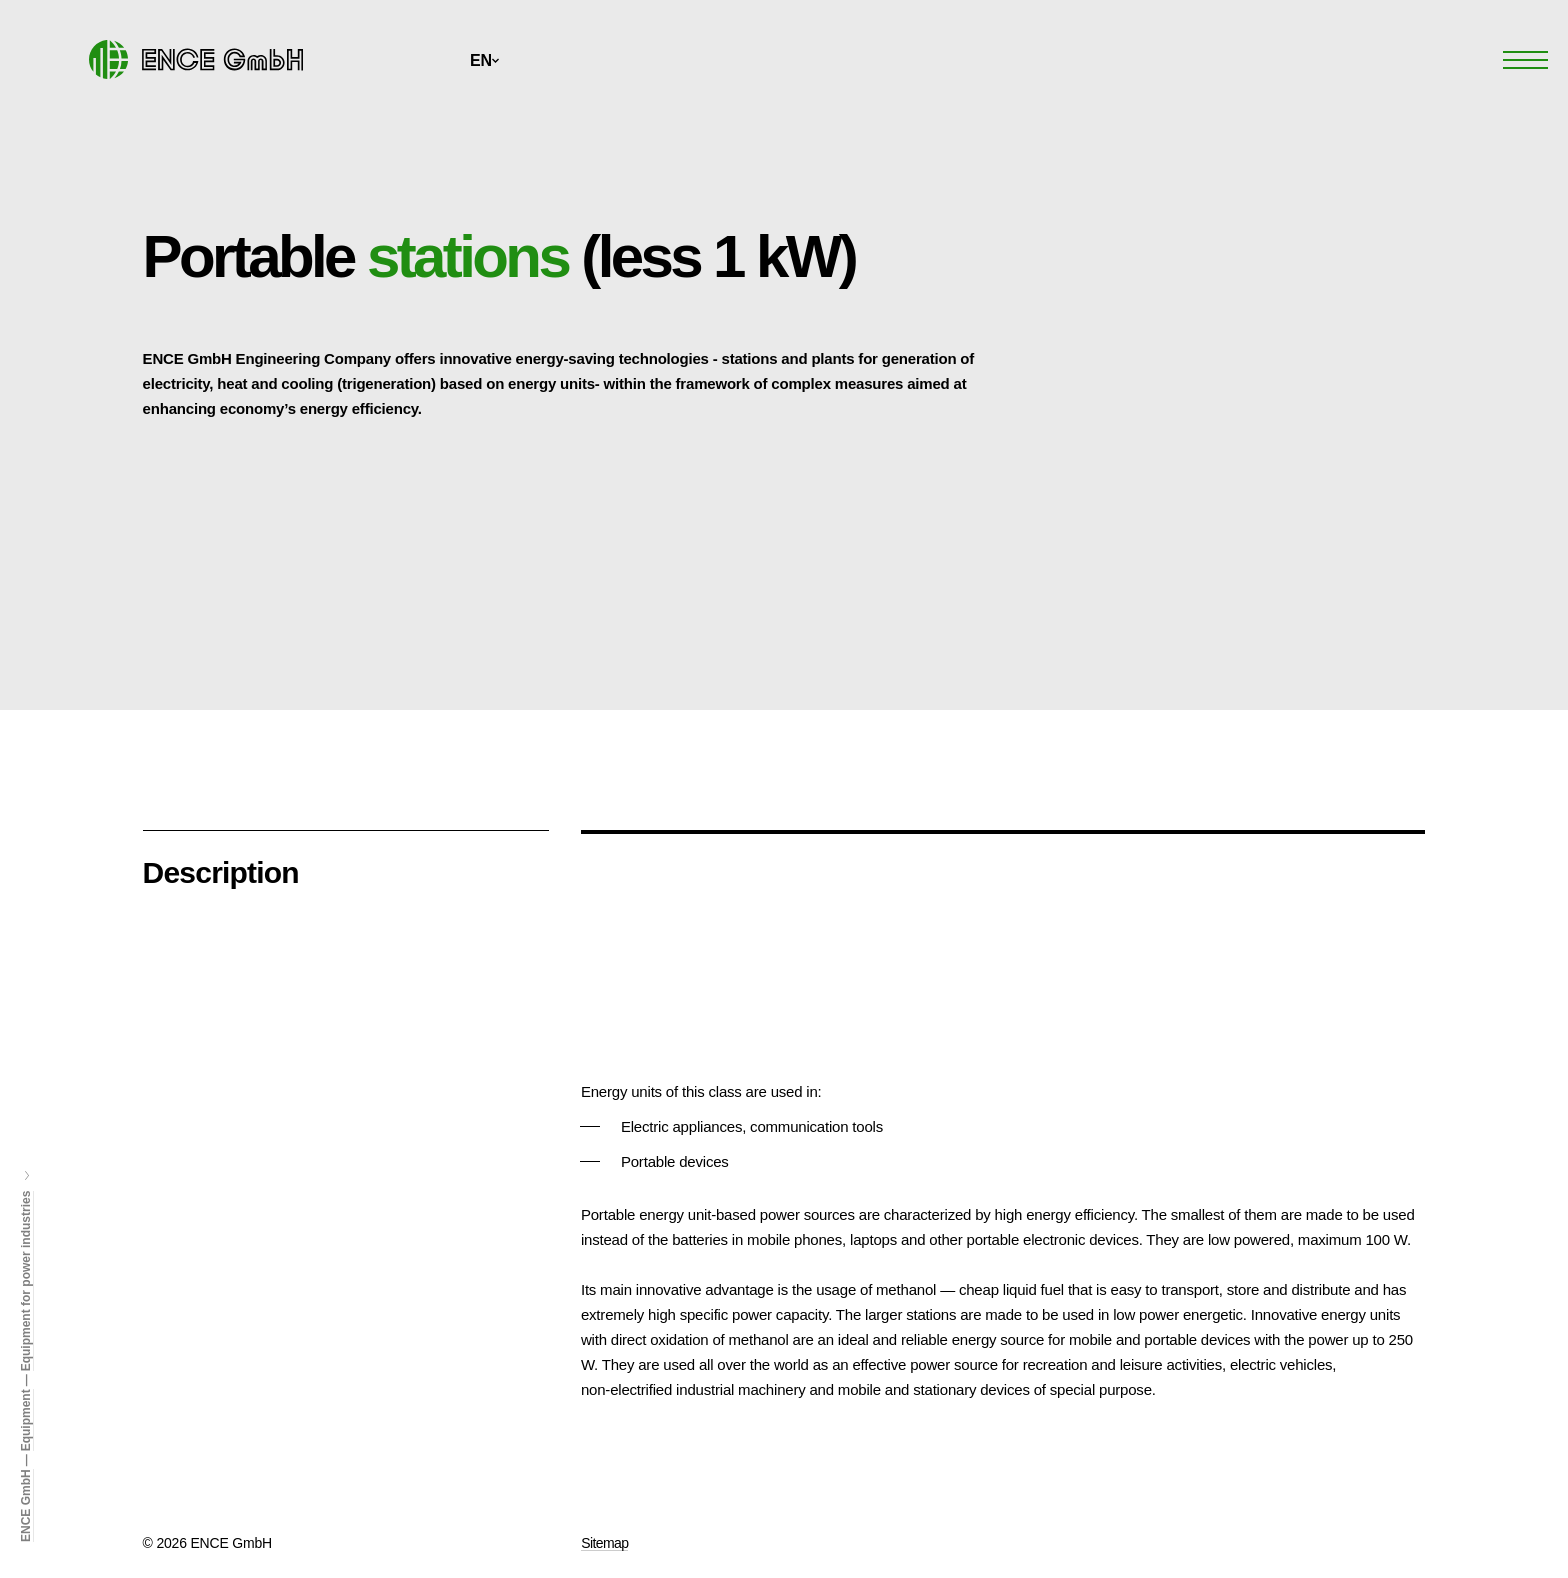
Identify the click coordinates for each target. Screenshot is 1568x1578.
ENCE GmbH (26, 1505)
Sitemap (604, 1543)
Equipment (26, 1420)
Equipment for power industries (26, 1281)
